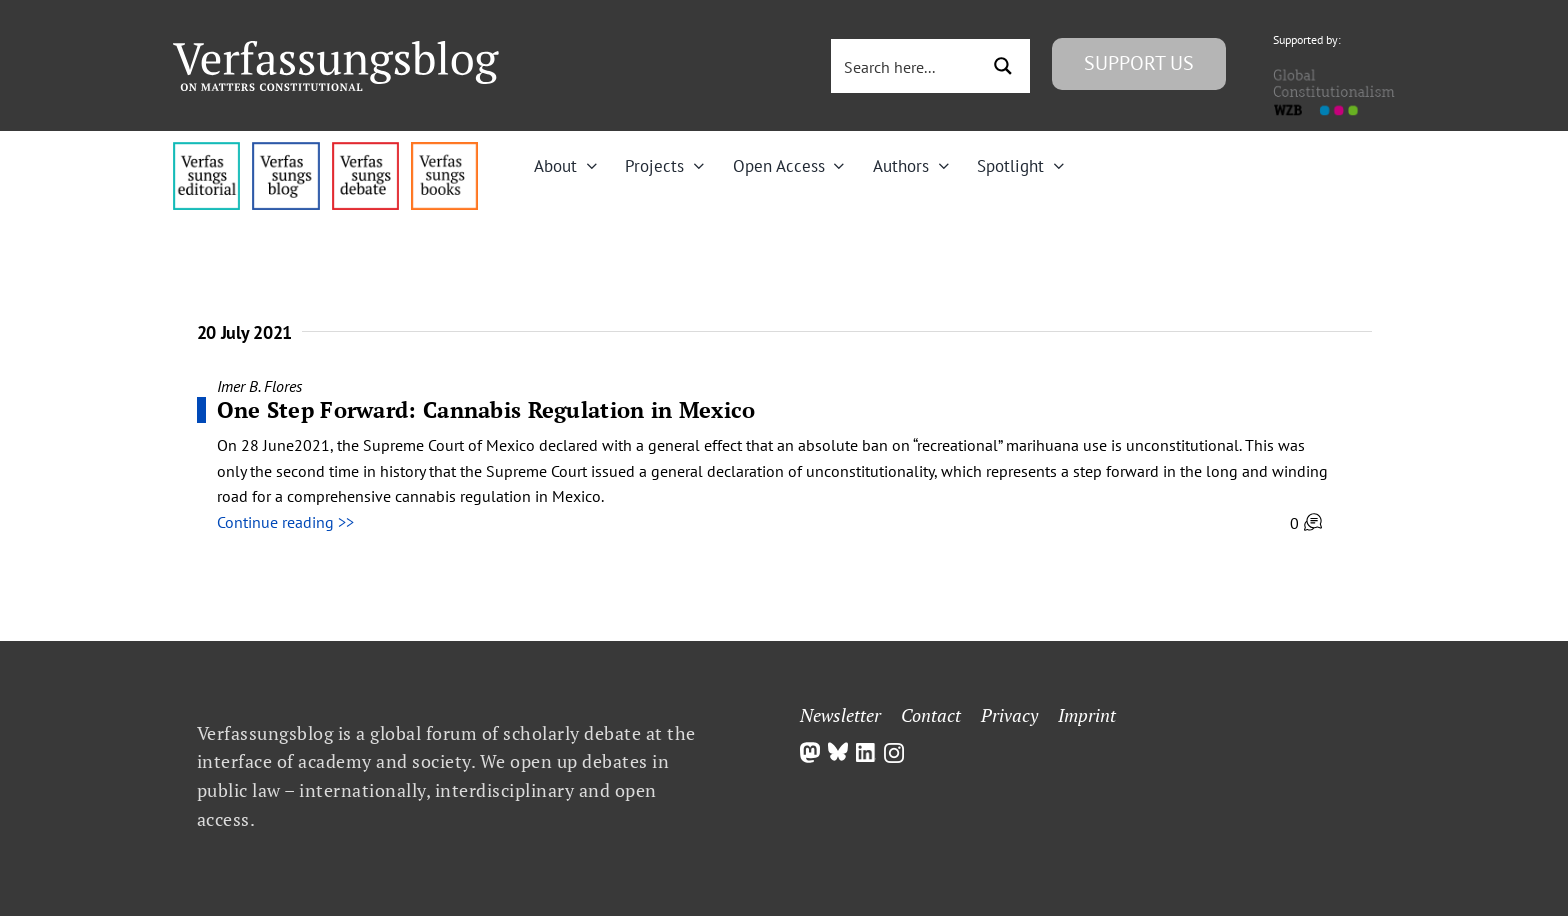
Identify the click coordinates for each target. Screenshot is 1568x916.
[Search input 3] (907, 66)
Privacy (1009, 715)
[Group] (336, 49)
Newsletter (840, 715)
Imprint (1087, 715)
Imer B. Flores (259, 386)
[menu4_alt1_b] (206, 150)
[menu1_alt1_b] (285, 150)
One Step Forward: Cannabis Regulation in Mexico (486, 409)
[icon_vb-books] (444, 150)
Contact (931, 715)
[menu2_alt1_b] (365, 150)
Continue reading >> (285, 522)
